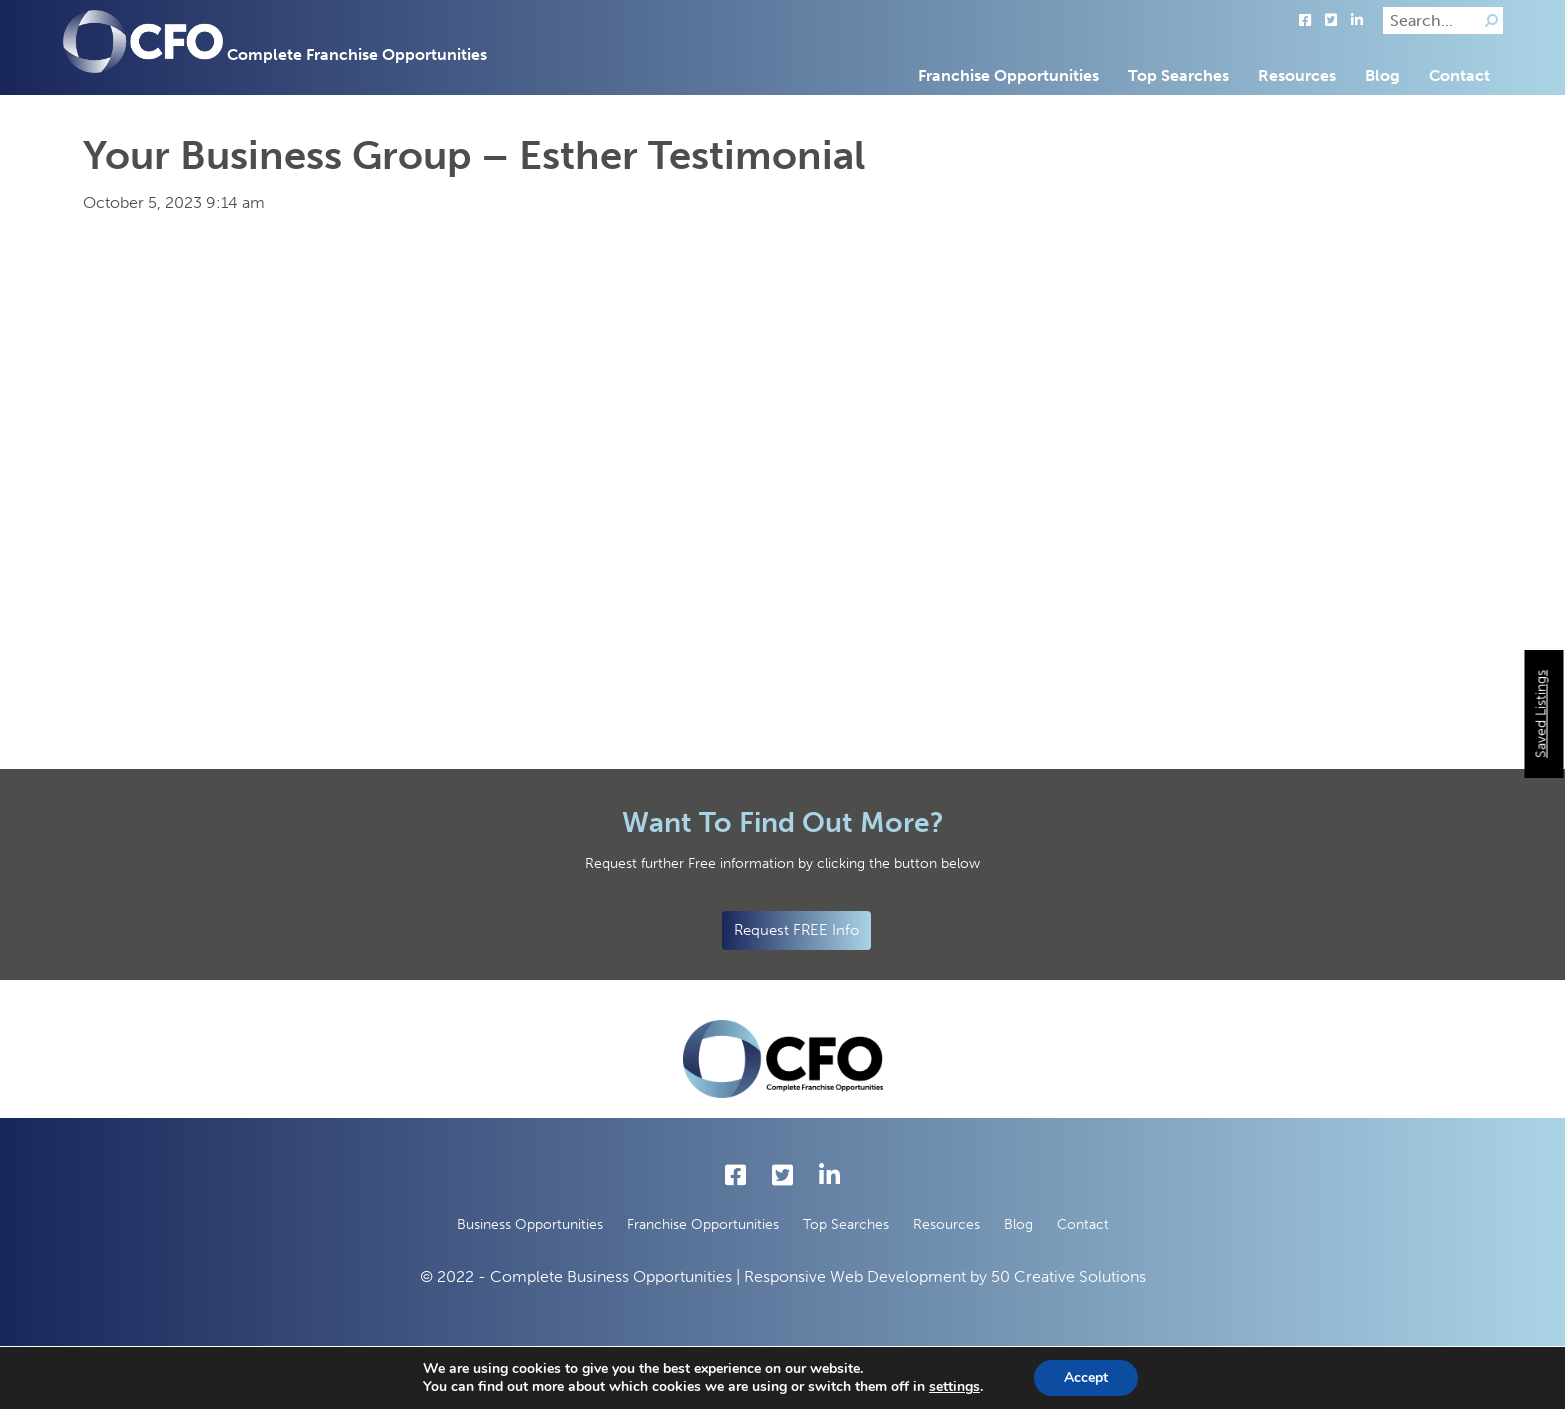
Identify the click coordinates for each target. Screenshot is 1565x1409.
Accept (1086, 1377)
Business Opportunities (530, 1224)
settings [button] (954, 1386)
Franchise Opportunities (1008, 75)
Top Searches (1178, 75)
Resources (1297, 75)
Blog (1382, 75)
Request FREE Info (796, 930)
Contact (1459, 75)
